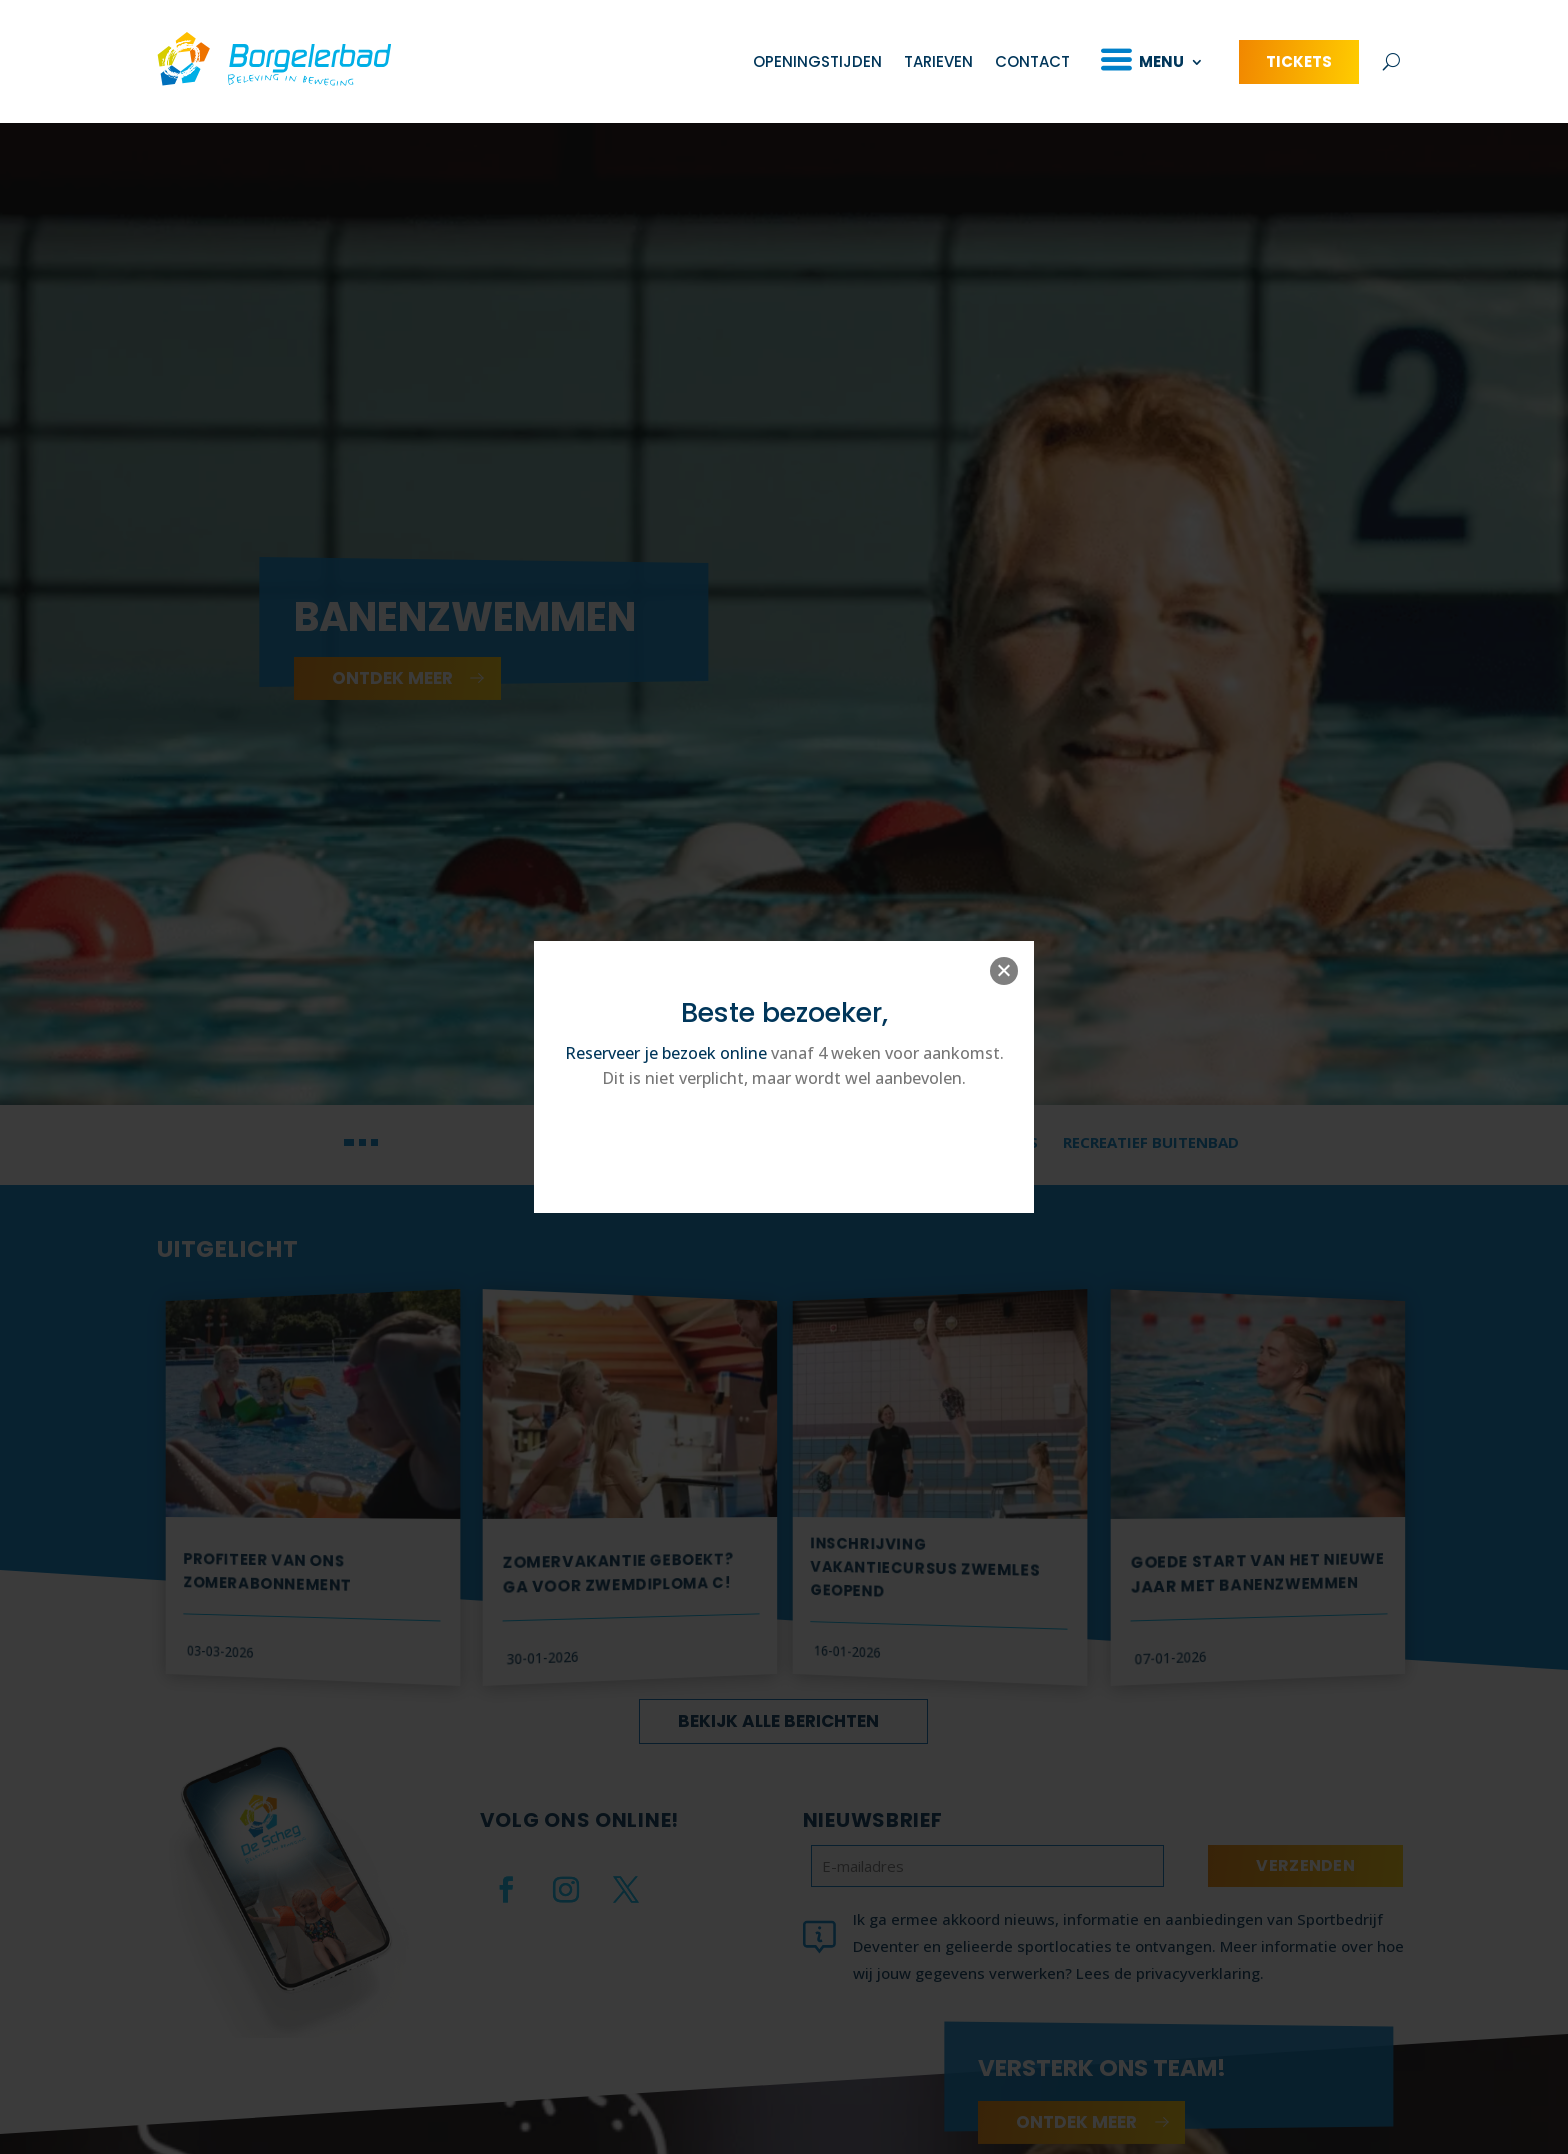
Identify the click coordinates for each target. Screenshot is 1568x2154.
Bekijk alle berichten (778, 1737)
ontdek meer (392, 694)
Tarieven (938, 61)
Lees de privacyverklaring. (1170, 1989)
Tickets (1299, 61)
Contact (1032, 61)
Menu (1161, 61)
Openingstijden (817, 61)
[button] (349, 1157)
